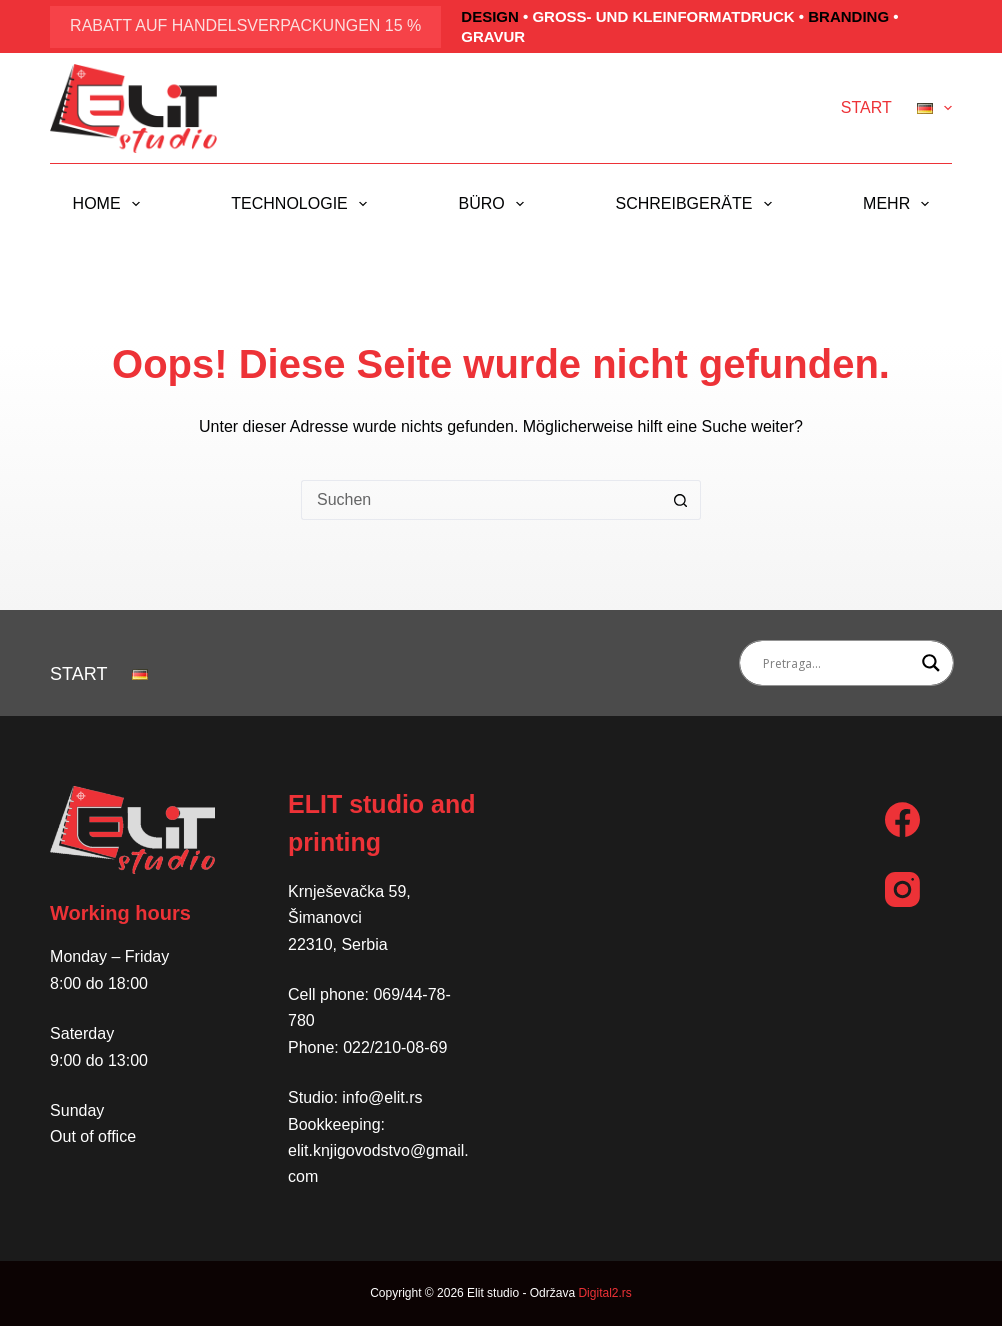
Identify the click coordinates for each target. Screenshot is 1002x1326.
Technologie (303, 204)
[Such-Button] (681, 500)
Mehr (900, 204)
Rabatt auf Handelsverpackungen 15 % (245, 25)
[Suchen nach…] (481, 500)
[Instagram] (902, 889)
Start (866, 107)
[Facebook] (902, 819)
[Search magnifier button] (931, 663)
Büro (495, 204)
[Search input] (837, 663)
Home (110, 204)
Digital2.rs (604, 1293)
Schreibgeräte (697, 204)
